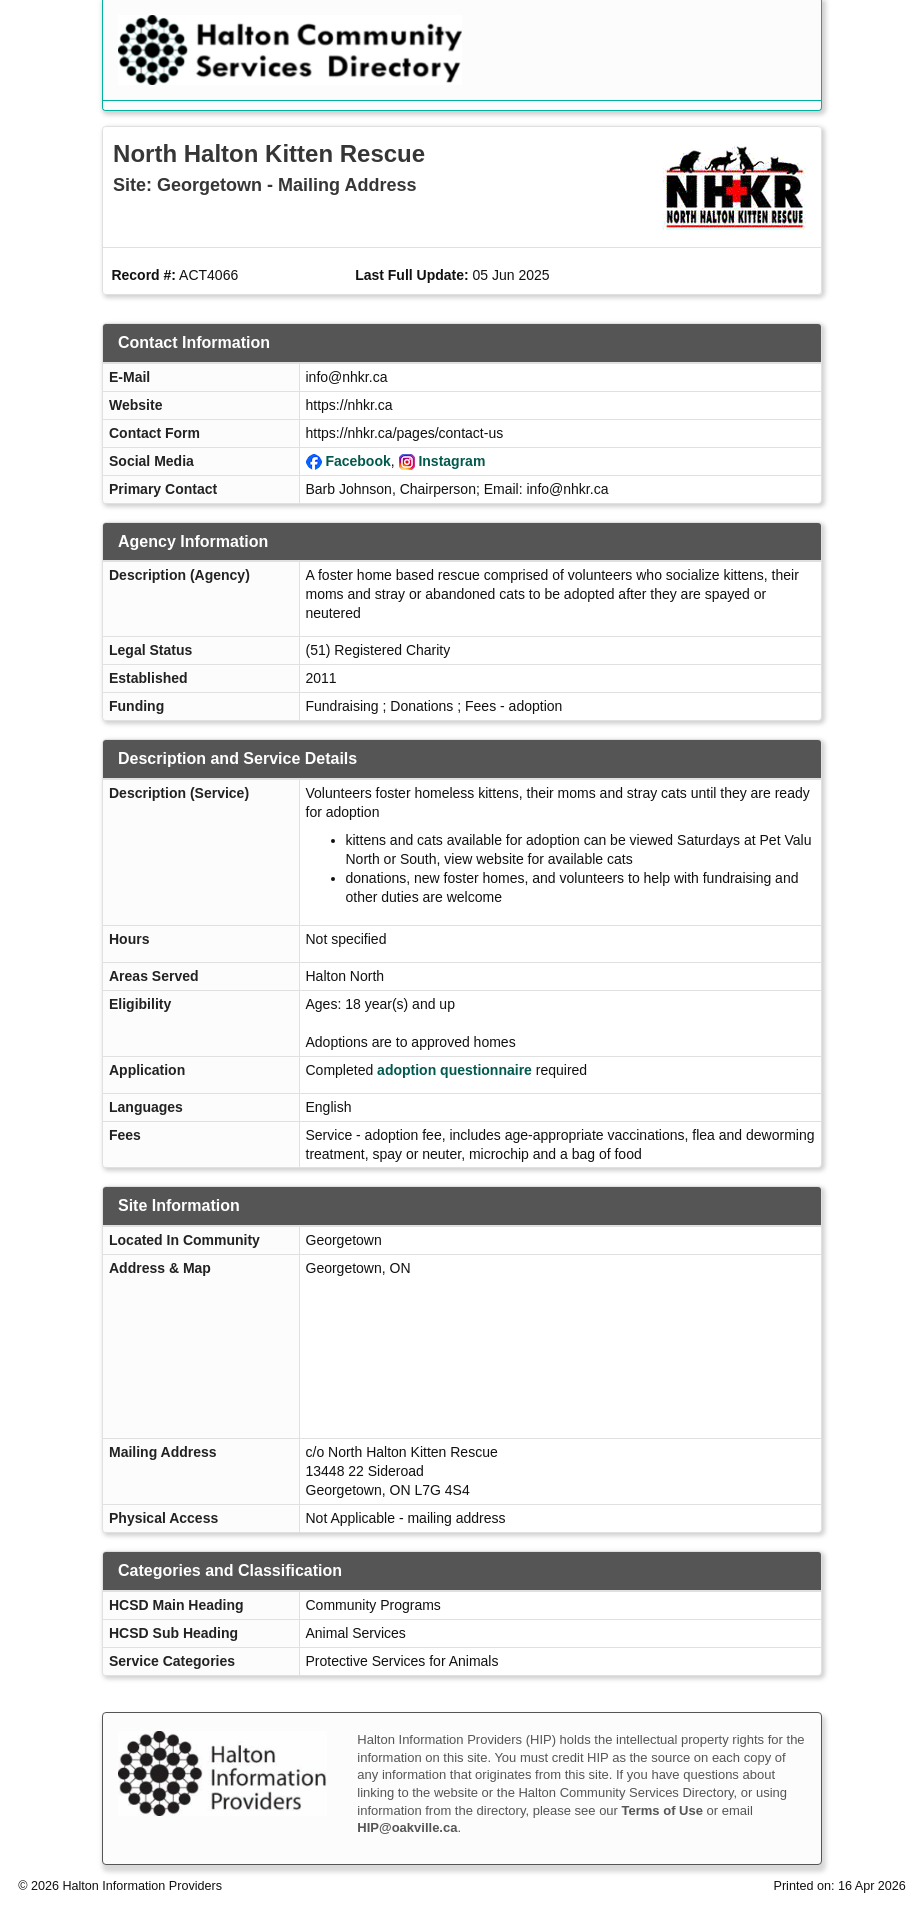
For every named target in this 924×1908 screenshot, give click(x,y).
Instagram (451, 461)
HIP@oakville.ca (407, 1827)
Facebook (357, 461)
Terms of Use (662, 1810)
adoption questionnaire (454, 1070)
